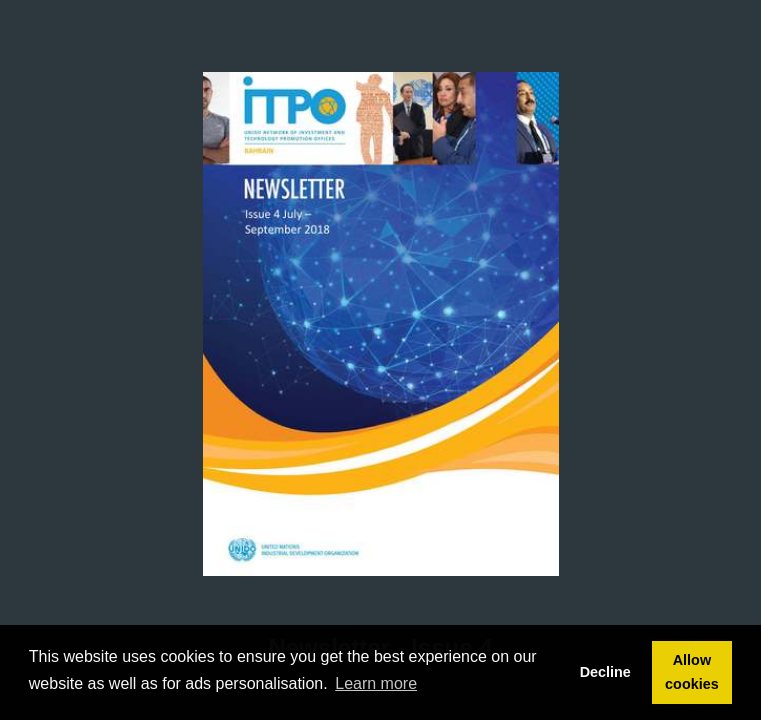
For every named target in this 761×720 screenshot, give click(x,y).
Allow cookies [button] (692, 672)
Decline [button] (605, 672)
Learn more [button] (376, 683)
